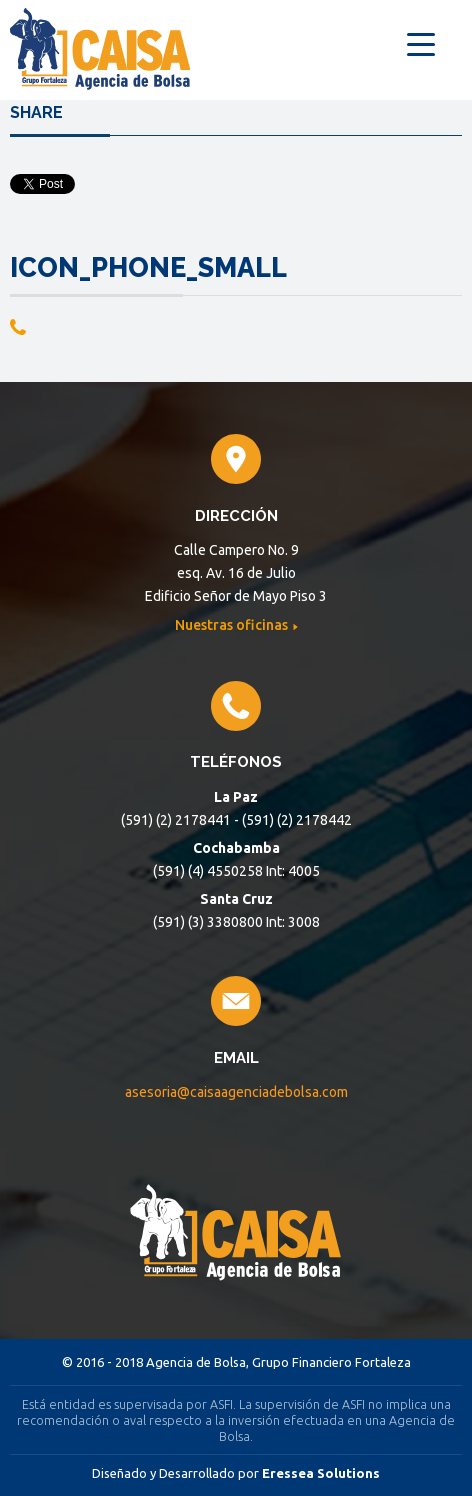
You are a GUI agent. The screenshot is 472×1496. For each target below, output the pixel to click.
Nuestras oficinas (233, 625)
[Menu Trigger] (420, 42)
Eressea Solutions (321, 1473)
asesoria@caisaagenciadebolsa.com (236, 1092)
